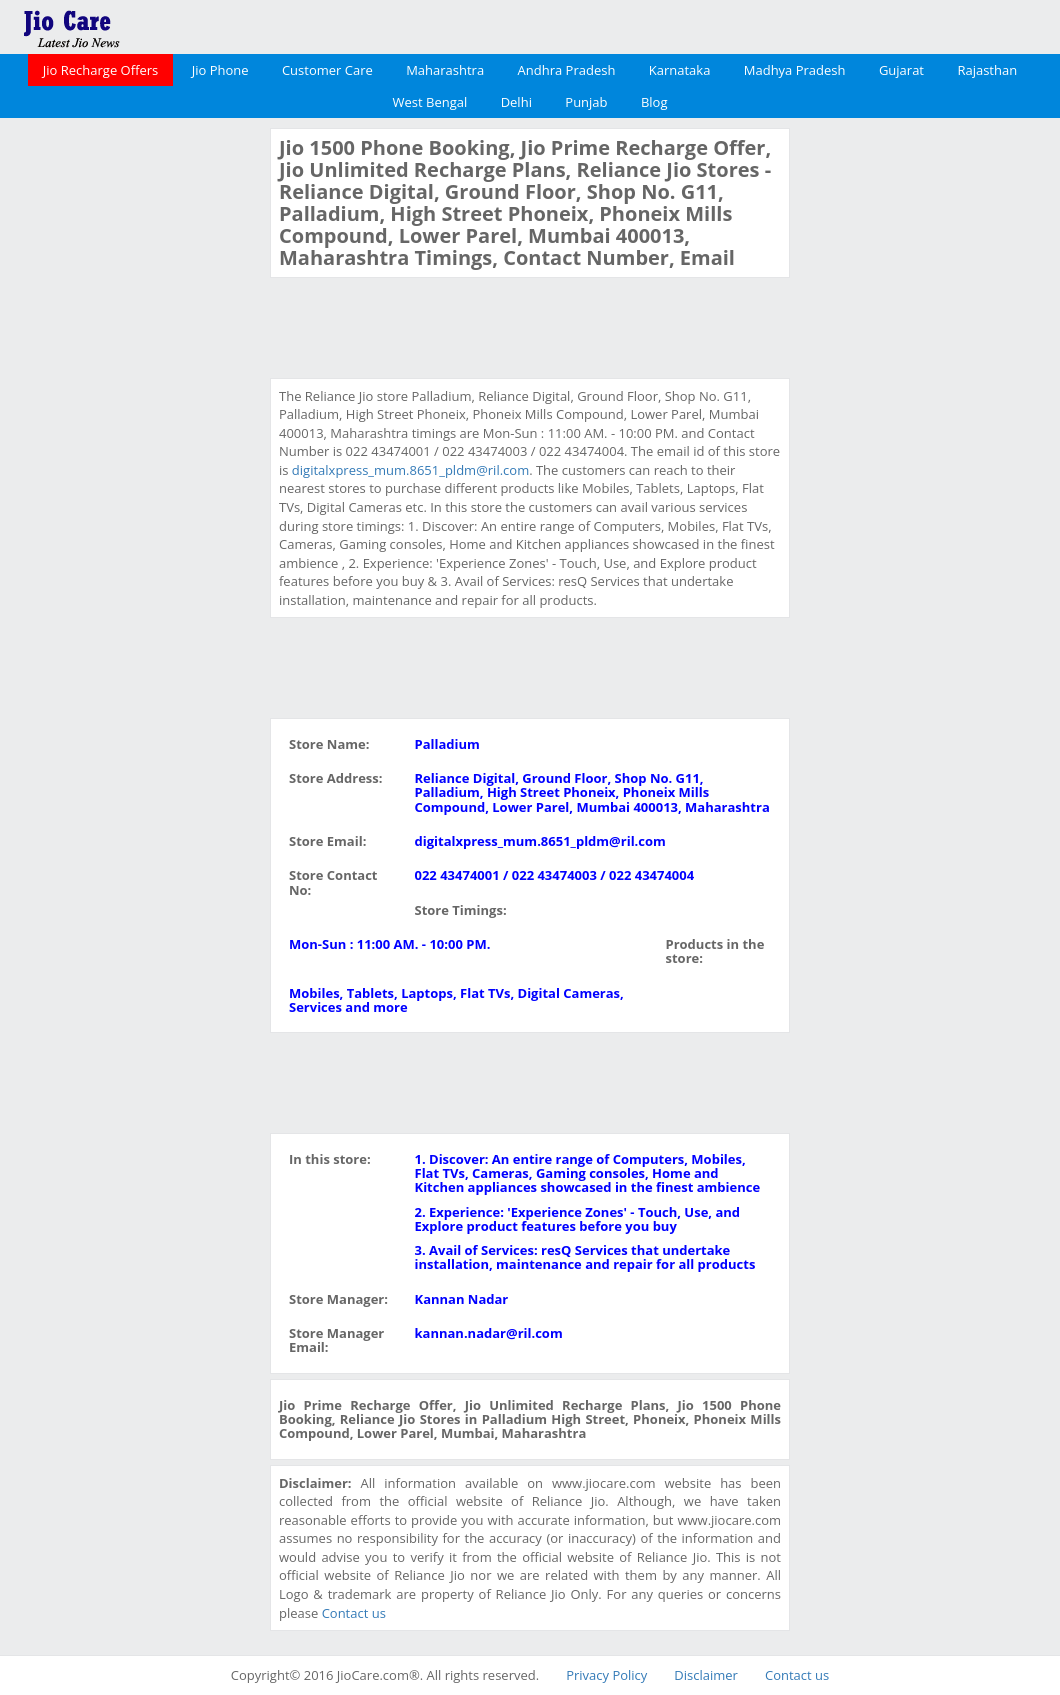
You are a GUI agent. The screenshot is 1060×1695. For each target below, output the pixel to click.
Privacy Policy (606, 1675)
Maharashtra (445, 70)
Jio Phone (220, 70)
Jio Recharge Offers (100, 70)
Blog (654, 102)
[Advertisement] (133, 428)
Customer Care (327, 70)
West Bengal (430, 102)
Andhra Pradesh (567, 70)
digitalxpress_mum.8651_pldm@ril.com (410, 470)
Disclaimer (706, 1675)
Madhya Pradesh (795, 70)
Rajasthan (987, 70)
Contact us (354, 1613)
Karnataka (680, 70)
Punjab (586, 102)
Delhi (516, 102)
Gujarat (901, 70)
